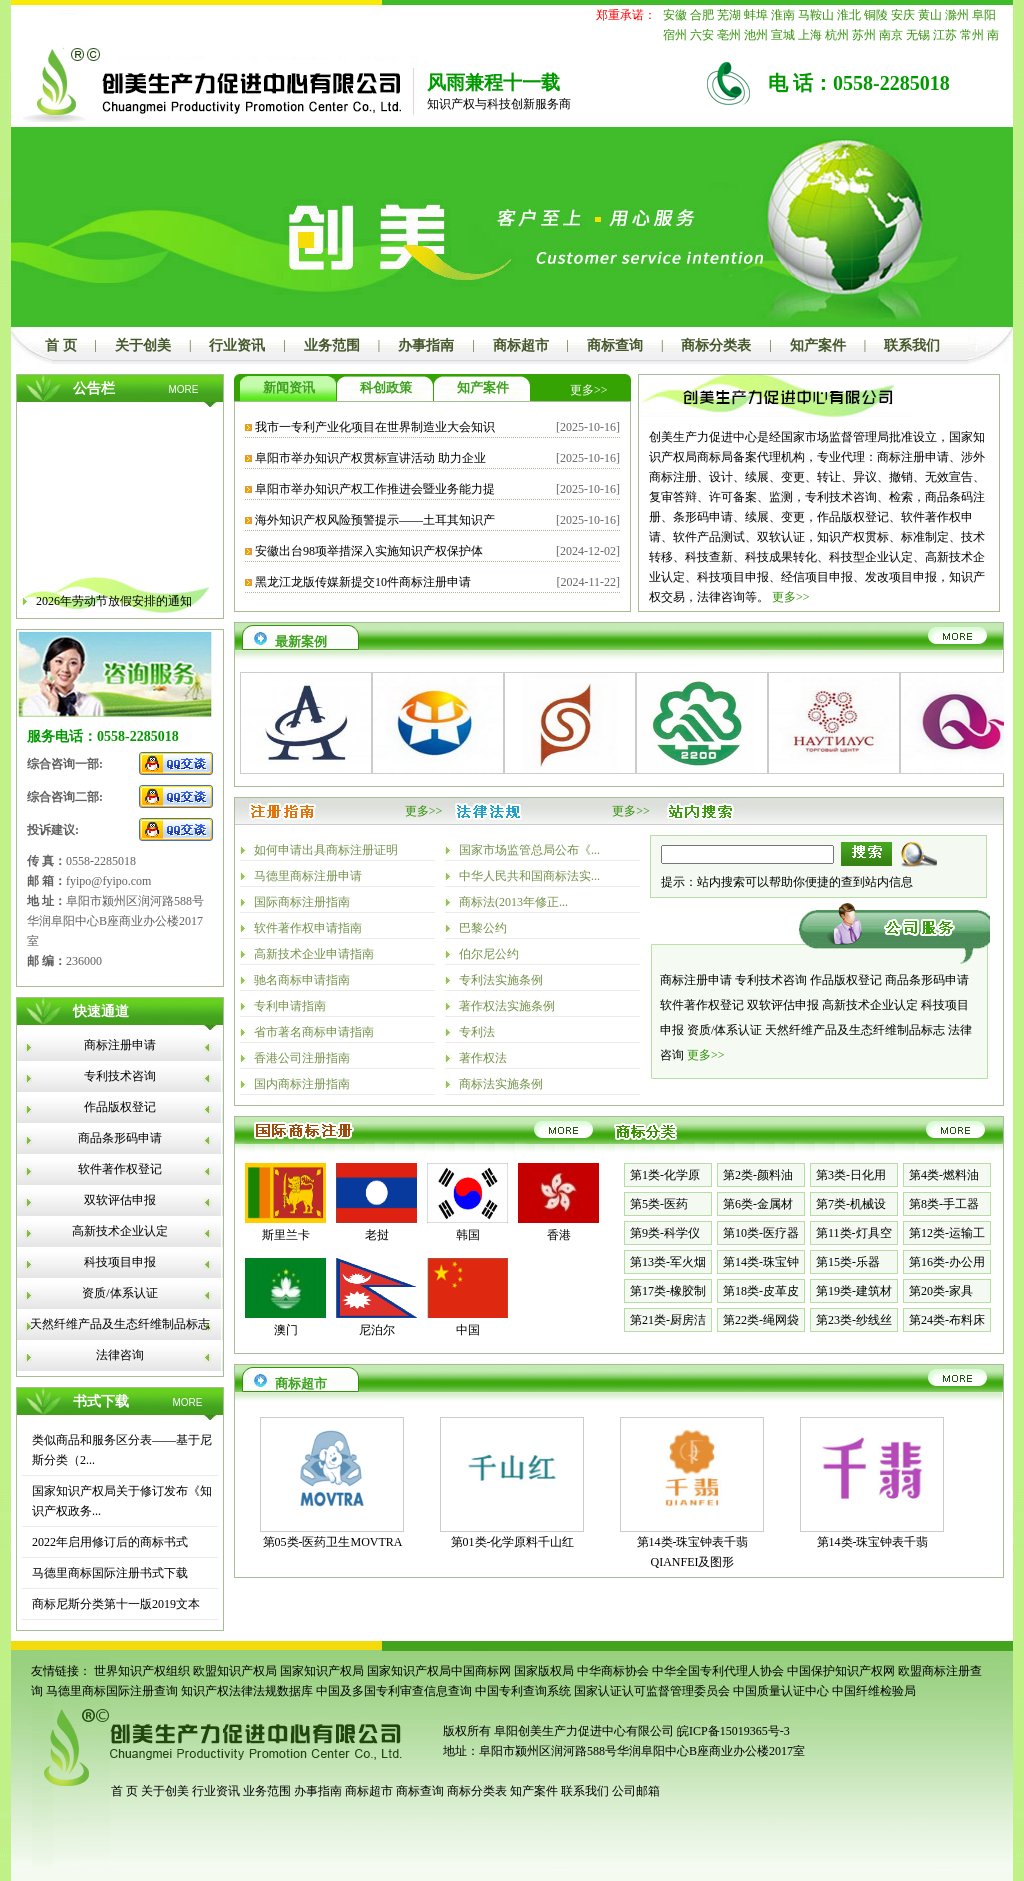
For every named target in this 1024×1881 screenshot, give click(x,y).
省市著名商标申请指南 (314, 1032)
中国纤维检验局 (874, 1691)
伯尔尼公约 (489, 954)
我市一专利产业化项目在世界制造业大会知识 (375, 427)
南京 (891, 35)
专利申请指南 (290, 1006)
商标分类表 (716, 345)
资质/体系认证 (119, 1293)
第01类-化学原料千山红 (513, 1542)
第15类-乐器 (848, 1262)
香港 (559, 1235)
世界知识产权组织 (142, 1671)
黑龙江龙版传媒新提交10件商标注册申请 (363, 582)
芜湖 (729, 15)
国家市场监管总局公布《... (529, 850)
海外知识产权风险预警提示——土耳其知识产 (375, 520)
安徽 (675, 15)
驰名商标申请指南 (302, 980)
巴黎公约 (483, 928)
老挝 (377, 1235)
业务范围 (332, 345)
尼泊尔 (377, 1330)
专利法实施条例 (501, 980)
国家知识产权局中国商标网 (439, 1671)
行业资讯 (237, 345)
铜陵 (876, 15)
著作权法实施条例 (507, 1006)
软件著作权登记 (120, 1169)
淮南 (783, 15)
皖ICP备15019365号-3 (733, 1731)
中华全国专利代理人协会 (718, 1671)
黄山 (930, 15)
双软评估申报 (120, 1200)
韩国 (468, 1235)
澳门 (286, 1330)
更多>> (589, 390)
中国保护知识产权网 (841, 1671)
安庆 (903, 15)
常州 (972, 35)
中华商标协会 (613, 1671)
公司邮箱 (636, 1791)
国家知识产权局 (322, 1671)
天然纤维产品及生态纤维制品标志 (120, 1324)
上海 (810, 35)
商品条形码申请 (120, 1138)
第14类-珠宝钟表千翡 (873, 1542)
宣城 (783, 35)
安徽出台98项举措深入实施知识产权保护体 (369, 551)
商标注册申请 (120, 1045)
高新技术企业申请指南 (314, 954)
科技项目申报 (120, 1262)
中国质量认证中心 (781, 1691)
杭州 (837, 35)
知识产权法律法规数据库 (247, 1691)
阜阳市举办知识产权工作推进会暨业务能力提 (375, 489)
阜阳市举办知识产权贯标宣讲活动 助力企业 (370, 458)
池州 (756, 35)
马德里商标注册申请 (308, 876)
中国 (468, 1330)
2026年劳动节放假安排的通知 (114, 608)
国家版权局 (544, 1671)
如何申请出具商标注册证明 (326, 850)
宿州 (675, 35)
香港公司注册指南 (302, 1058)
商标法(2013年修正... (513, 902)
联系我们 (912, 345)
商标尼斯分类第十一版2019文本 (116, 1604)
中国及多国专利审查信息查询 (394, 1691)
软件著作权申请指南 (308, 928)
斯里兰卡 (286, 1235)
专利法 (477, 1032)
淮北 (849, 15)
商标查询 (615, 345)
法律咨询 (120, 1355)
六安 (702, 35)
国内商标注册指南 (302, 1084)
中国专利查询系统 (523, 1691)
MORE (184, 389)
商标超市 (521, 345)
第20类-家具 (941, 1291)
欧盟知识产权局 (235, 1671)
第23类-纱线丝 (854, 1320)
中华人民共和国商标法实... (529, 876)
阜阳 (984, 15)
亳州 (729, 35)
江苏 (945, 35)
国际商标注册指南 (302, 902)
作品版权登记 (120, 1107)
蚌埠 (756, 15)
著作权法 (483, 1058)
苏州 (864, 35)
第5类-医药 (659, 1204)
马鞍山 (816, 15)
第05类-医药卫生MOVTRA (333, 1542)
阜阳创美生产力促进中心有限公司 (582, 1731)
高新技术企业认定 (120, 1231)
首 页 (61, 345)
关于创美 (143, 345)
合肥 (702, 15)
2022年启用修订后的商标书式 (110, 1542)
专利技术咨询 (120, 1076)
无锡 (918, 35)
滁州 (957, 15)
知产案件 (818, 345)
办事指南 (426, 345)
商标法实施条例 (501, 1084)
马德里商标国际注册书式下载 (110, 1573)
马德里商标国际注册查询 (112, 1691)
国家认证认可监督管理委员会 (652, 1691)
